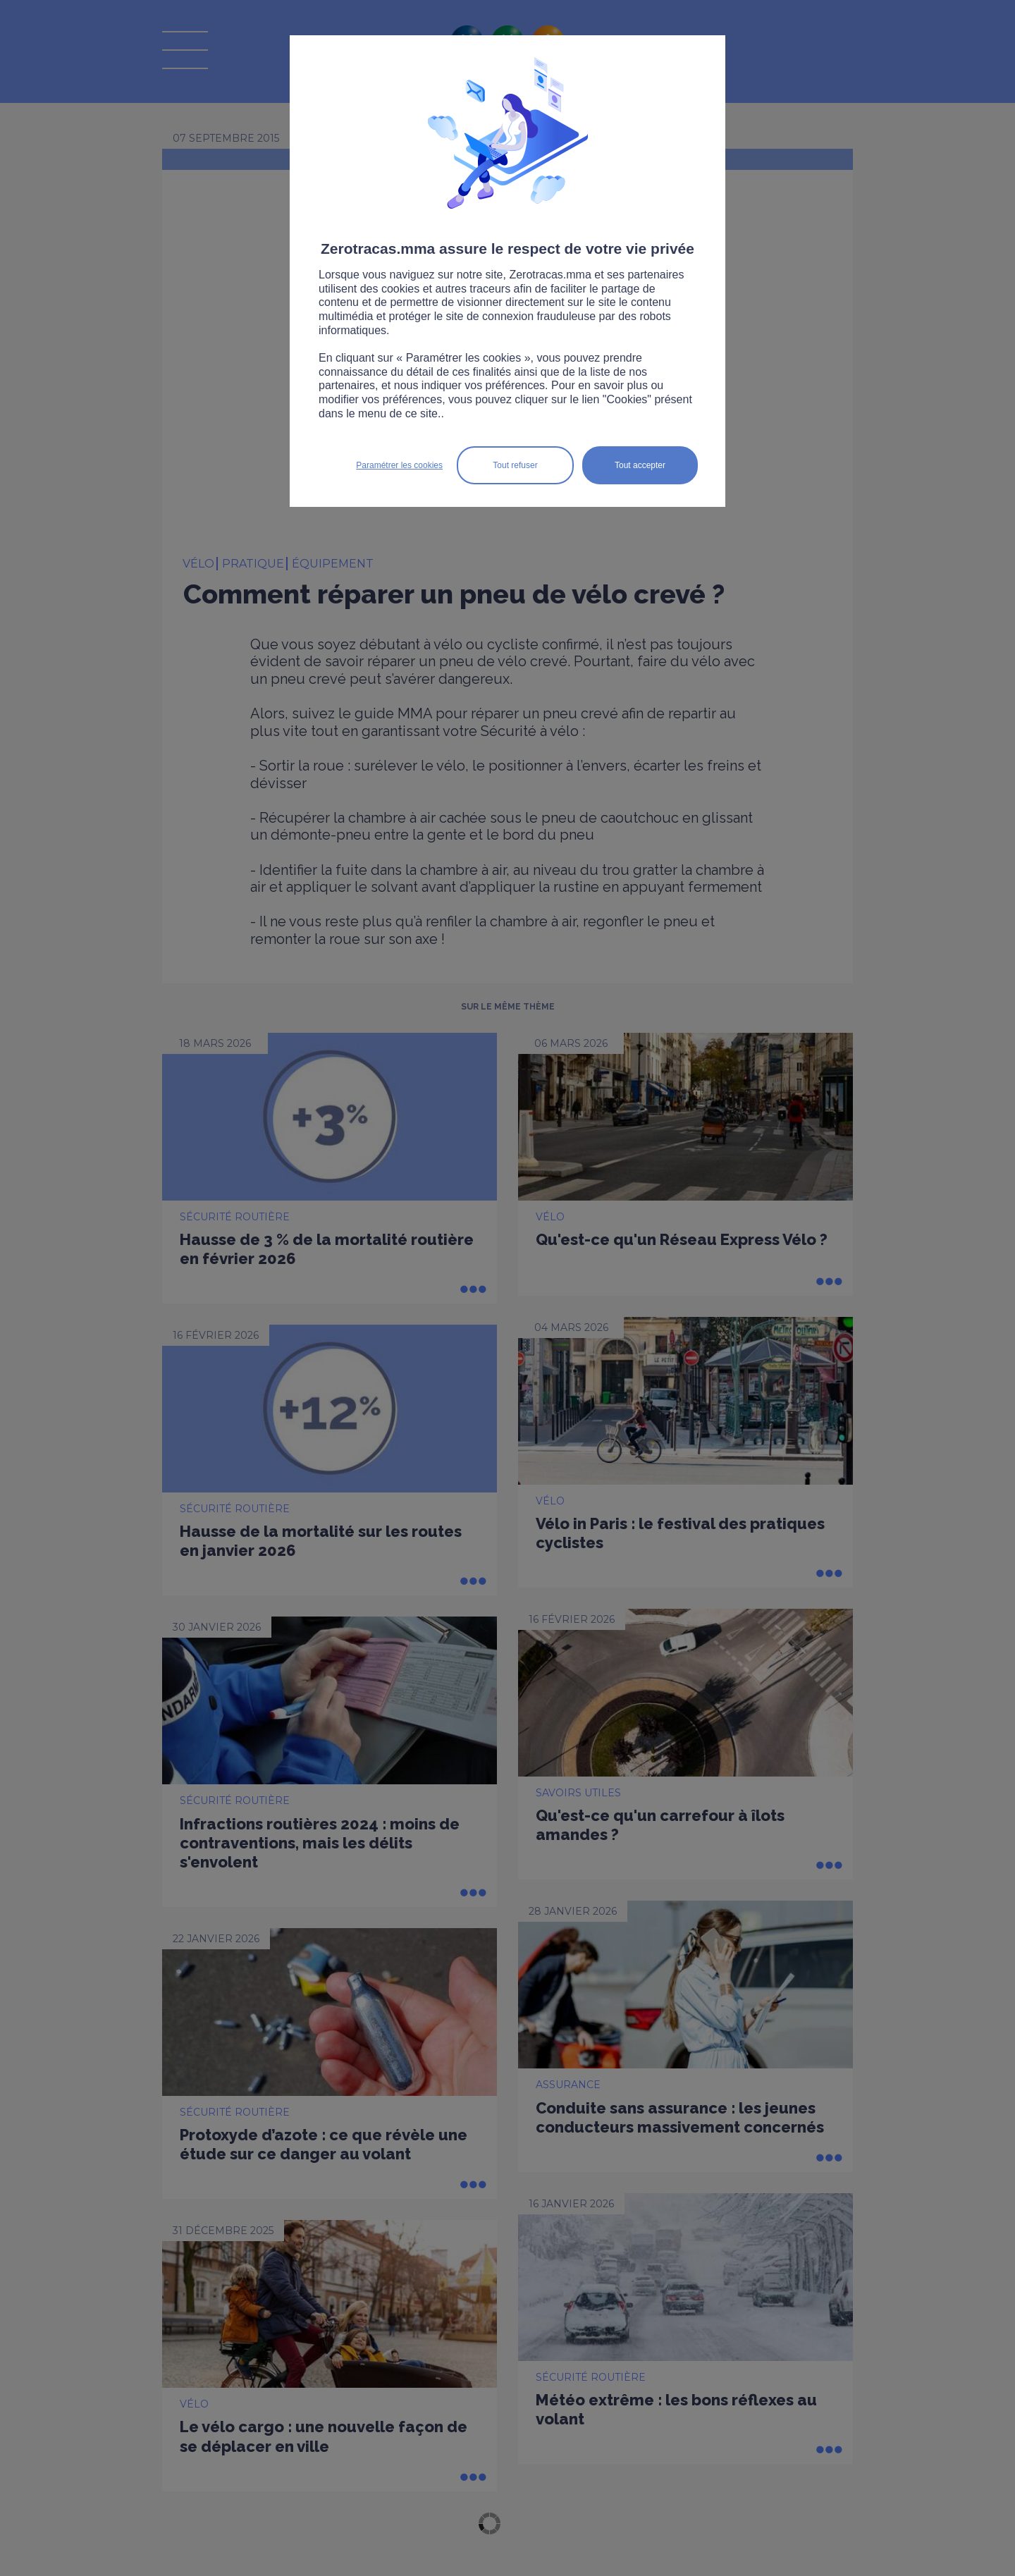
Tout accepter (640, 465)
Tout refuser (515, 465)
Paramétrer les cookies (399, 465)
